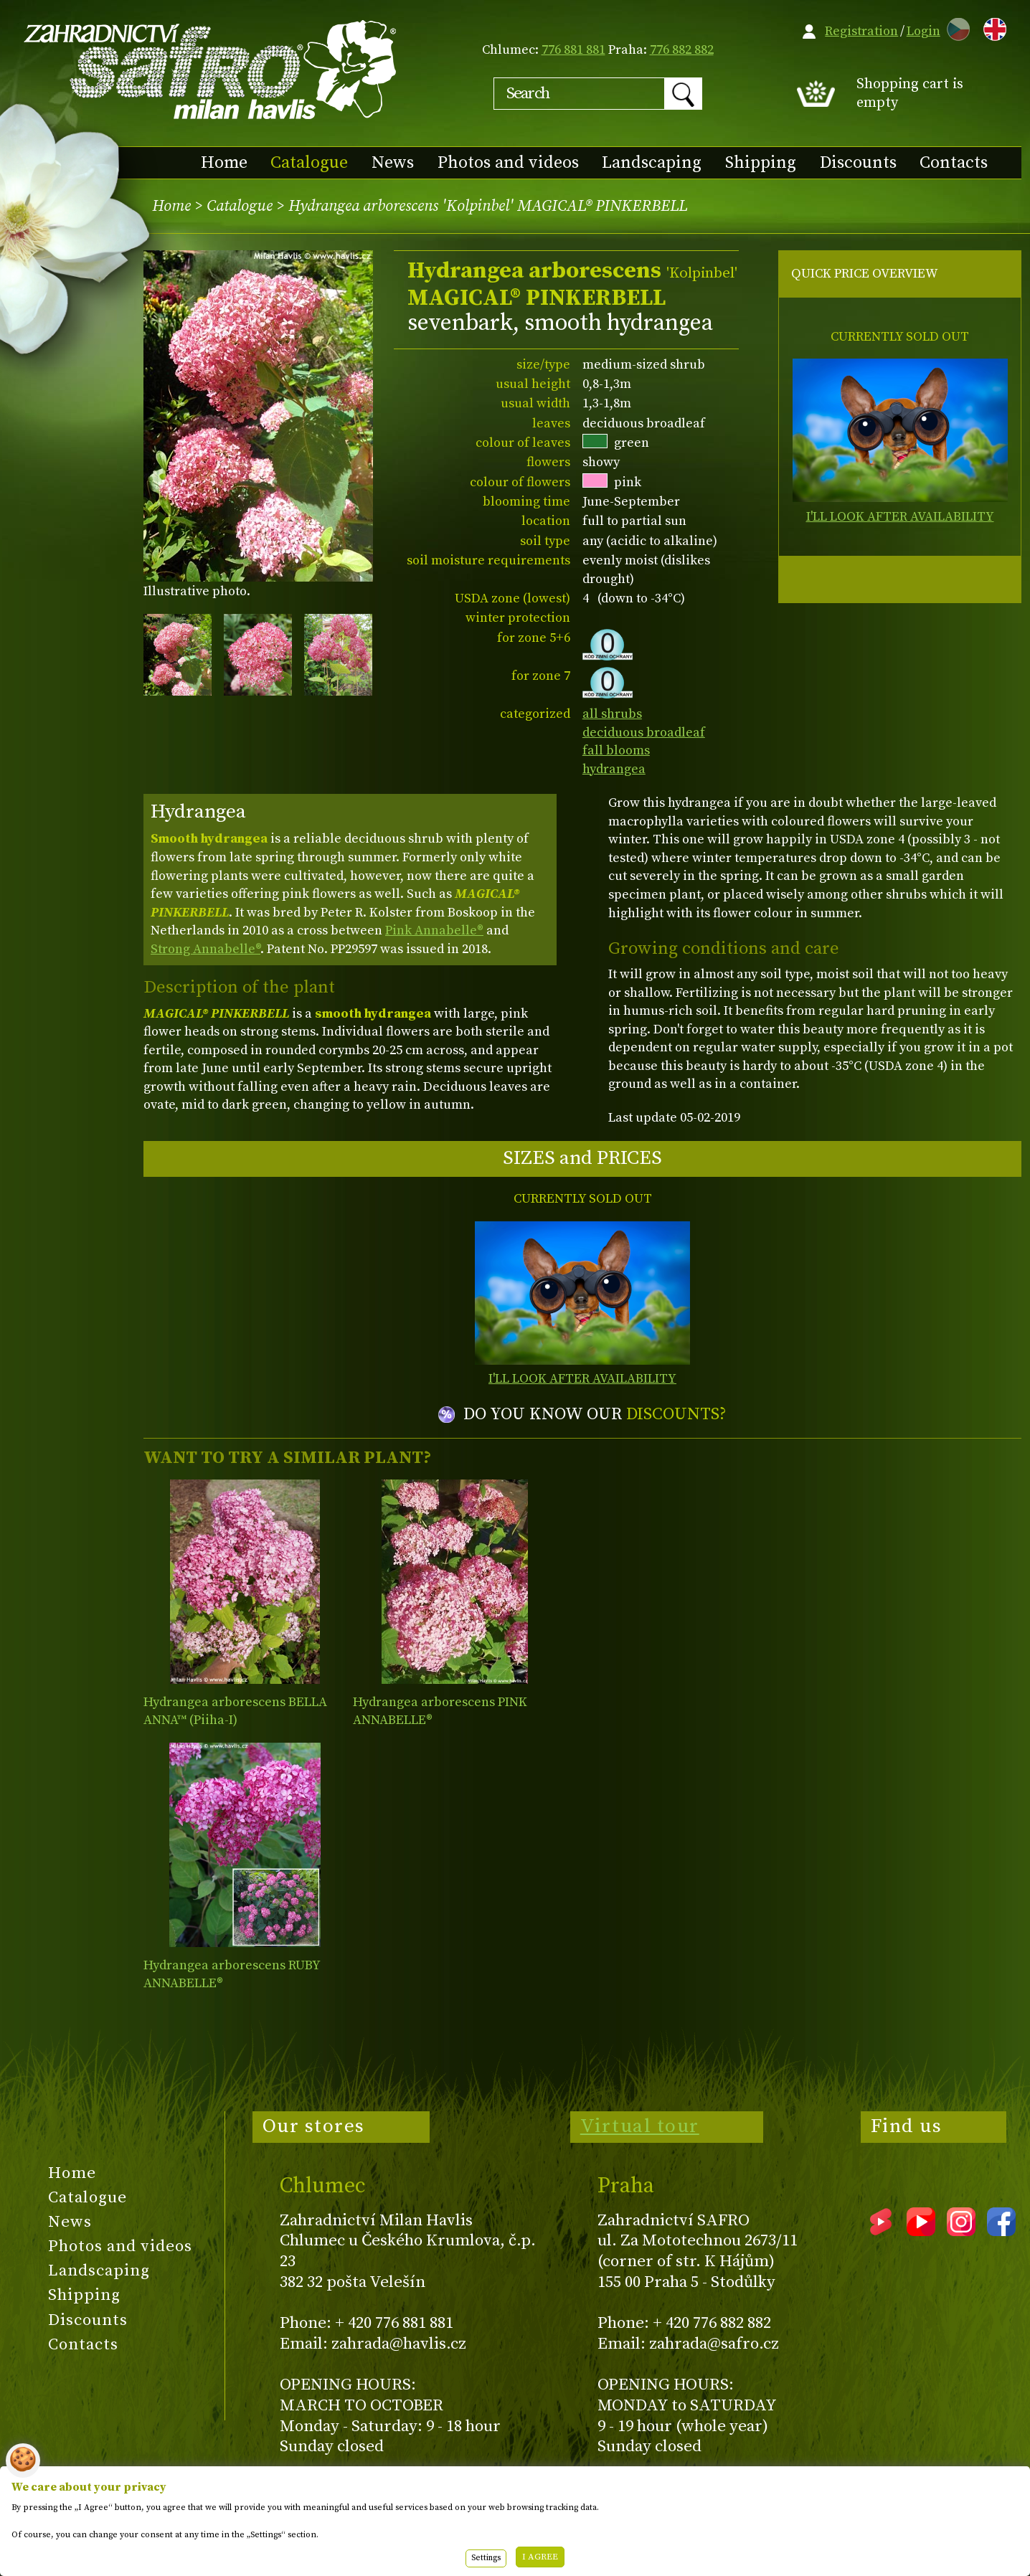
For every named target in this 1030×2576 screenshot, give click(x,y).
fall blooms (616, 750)
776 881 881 (573, 50)
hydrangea (614, 769)
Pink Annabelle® (434, 930)
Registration (861, 31)
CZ (955, 27)
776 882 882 (682, 50)
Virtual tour (639, 2126)
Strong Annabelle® (205, 949)
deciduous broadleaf (643, 732)
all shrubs (612, 714)
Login (923, 31)
